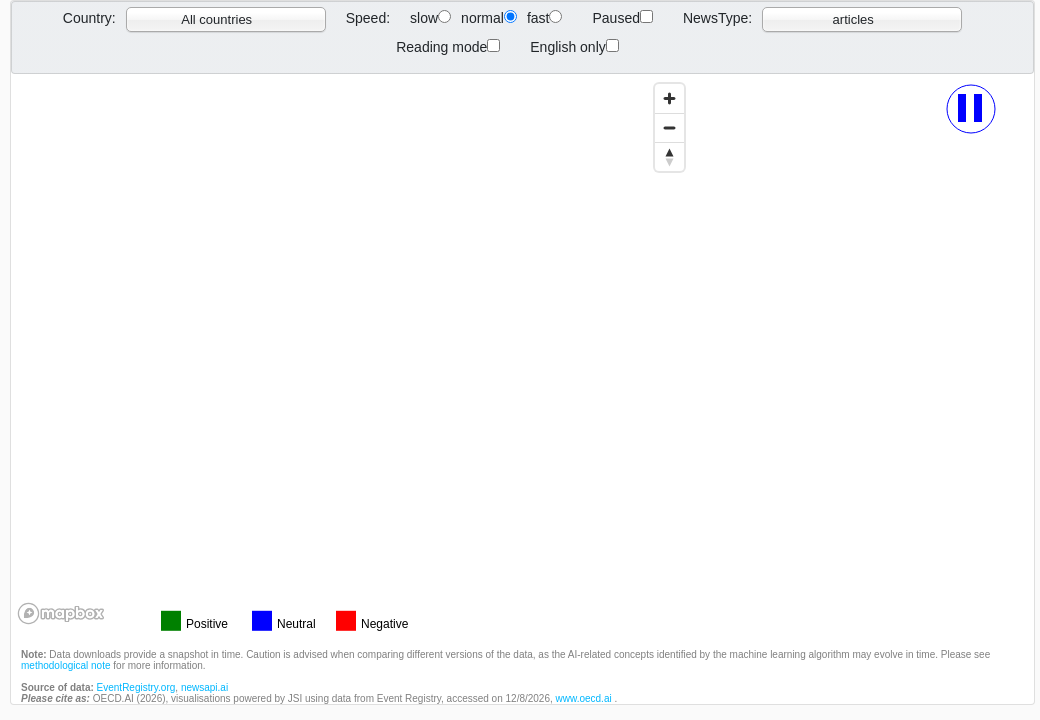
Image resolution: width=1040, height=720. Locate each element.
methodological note (66, 665)
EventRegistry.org (136, 687)
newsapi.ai (204, 687)
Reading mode (448, 47)
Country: (89, 18)
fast (545, 18)
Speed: (368, 18)
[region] (352, 352)
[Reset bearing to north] (669, 156)
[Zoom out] (669, 127)
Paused (622, 18)
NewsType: (717, 18)
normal (489, 18)
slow (430, 18)
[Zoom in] (669, 98)
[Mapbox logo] (61, 613)
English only (574, 47)
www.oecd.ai (585, 698)
